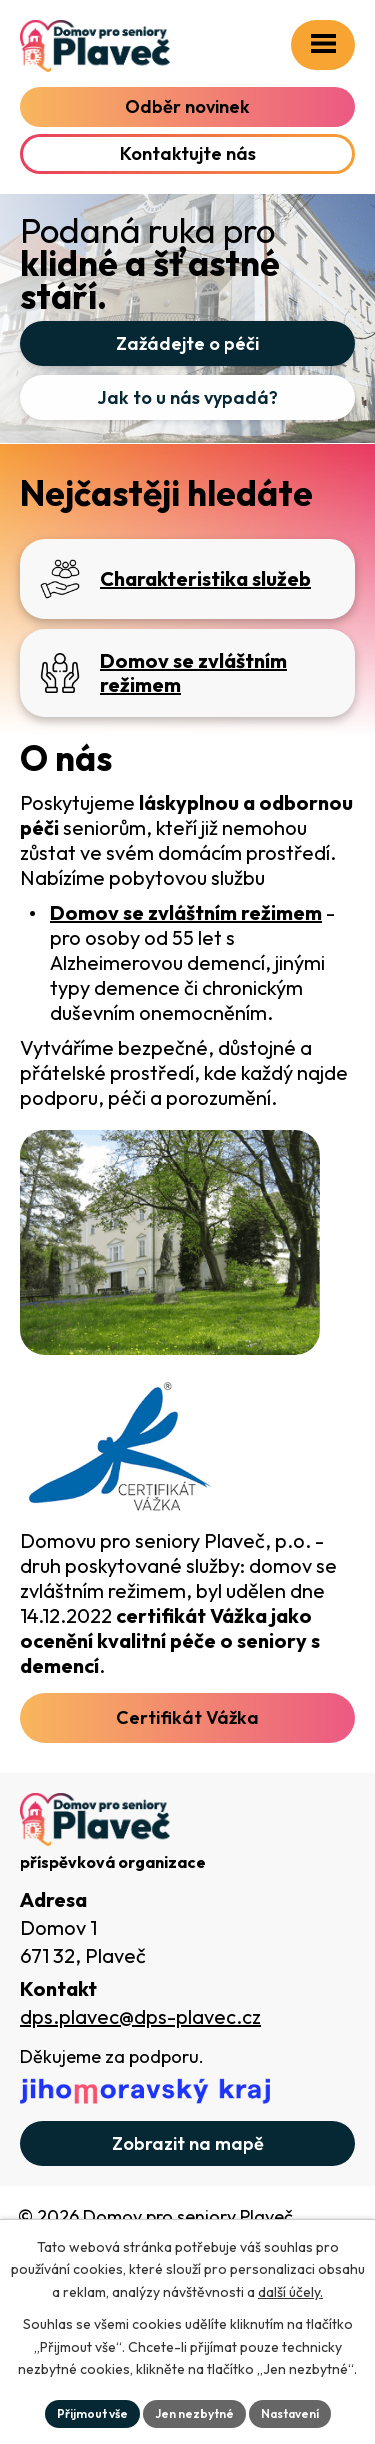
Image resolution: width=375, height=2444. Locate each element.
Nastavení (290, 2413)
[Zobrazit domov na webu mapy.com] (187, 2143)
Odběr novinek (187, 106)
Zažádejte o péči (187, 343)
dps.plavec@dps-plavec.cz (140, 2016)
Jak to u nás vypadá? (187, 397)
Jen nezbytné (194, 2413)
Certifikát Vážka (187, 1717)
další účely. (290, 2292)
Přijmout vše (92, 2413)
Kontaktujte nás (188, 153)
